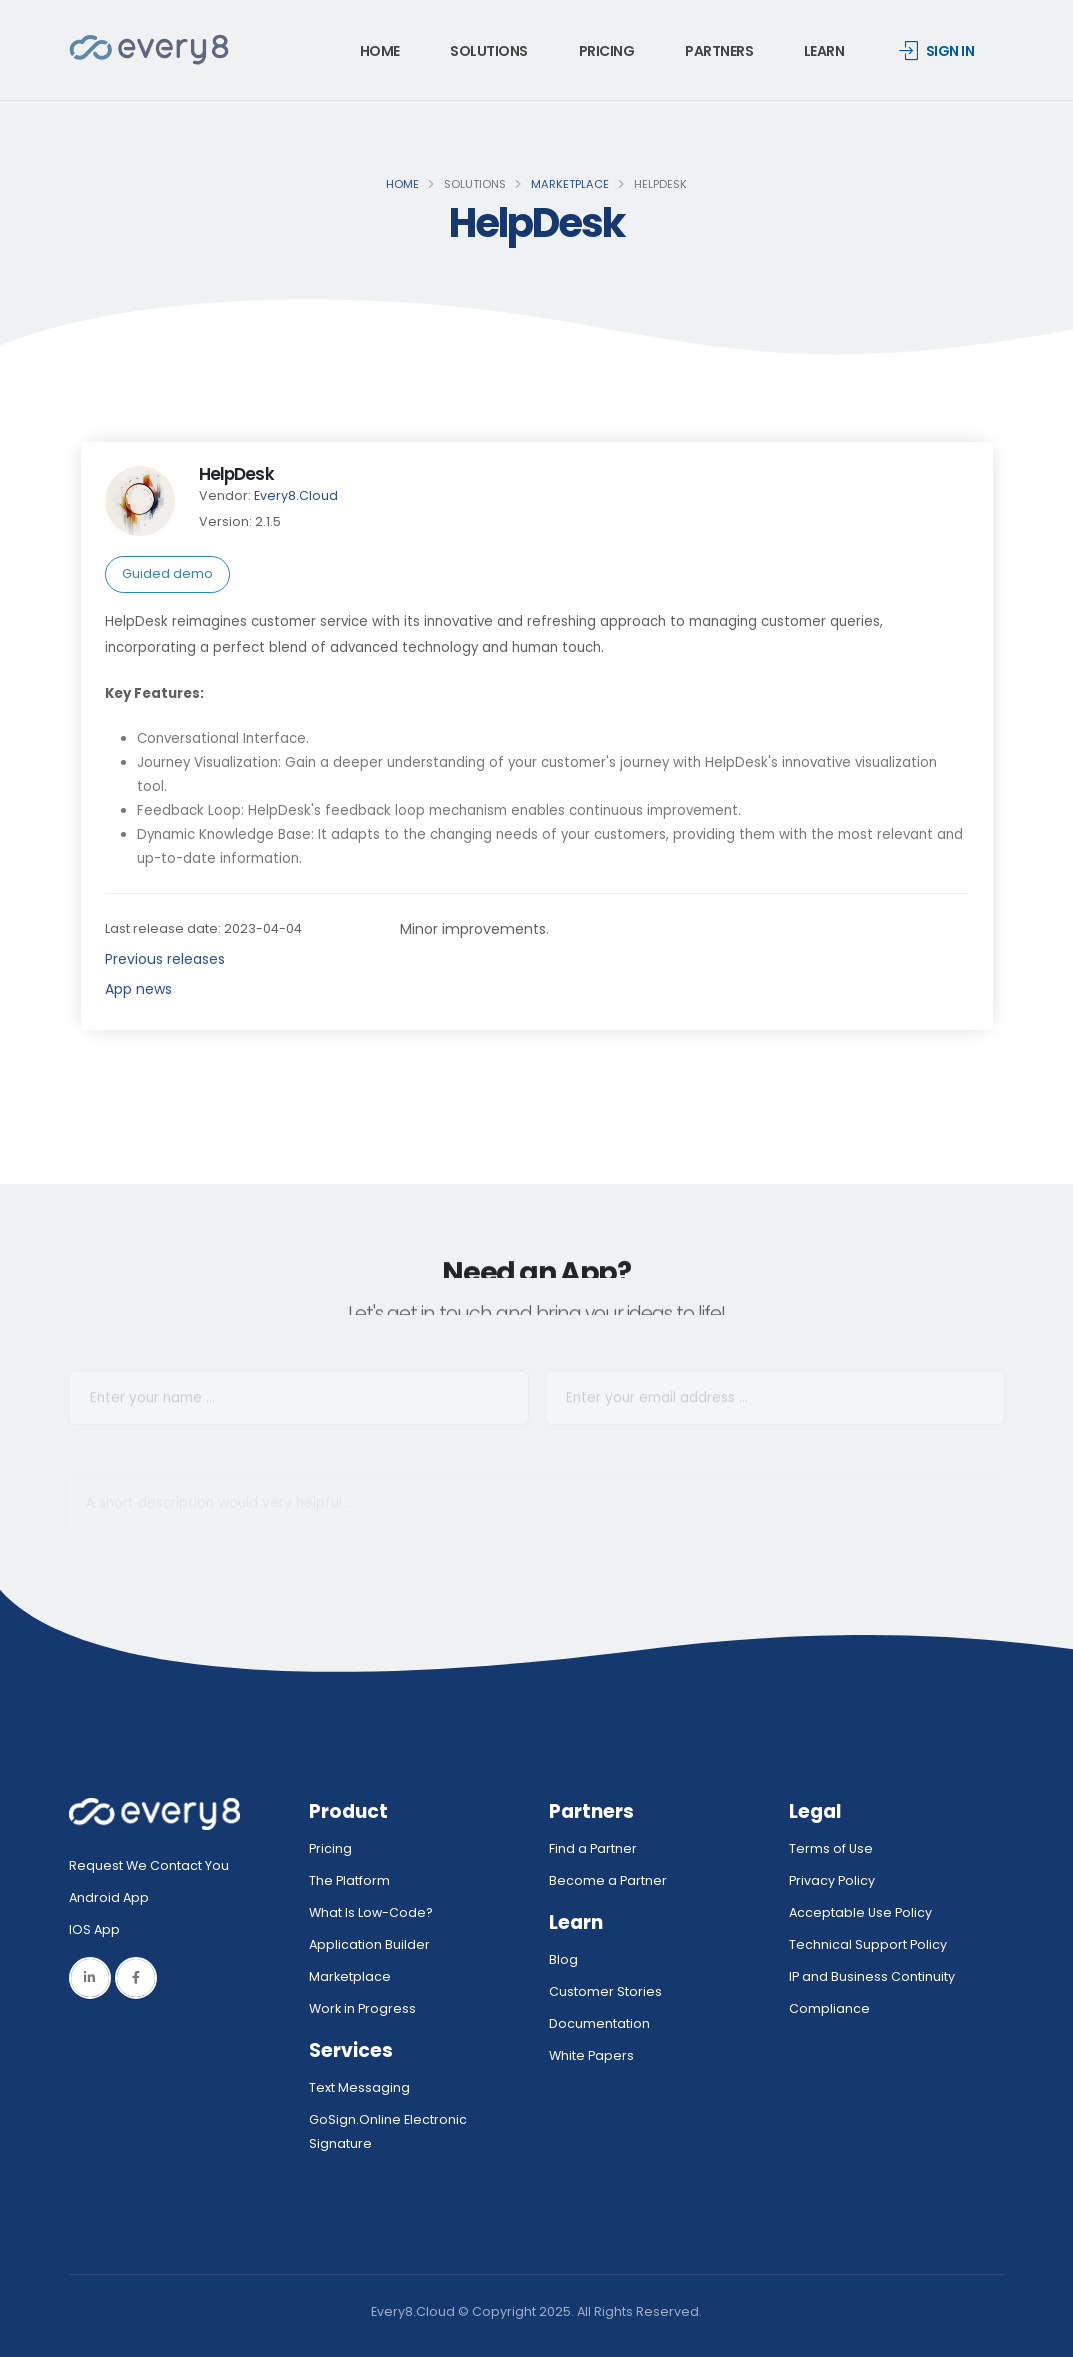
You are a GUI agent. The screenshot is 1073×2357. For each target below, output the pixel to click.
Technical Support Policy (868, 1944)
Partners (719, 51)
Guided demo (167, 573)
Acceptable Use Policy (860, 1912)
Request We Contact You (149, 1865)
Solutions (489, 51)
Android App (109, 1897)
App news (138, 989)
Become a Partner (608, 1880)
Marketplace (570, 184)
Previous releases (165, 959)
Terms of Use (831, 1848)
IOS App (99, 1929)
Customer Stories (605, 1991)
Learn (824, 51)
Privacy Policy (832, 1880)
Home (380, 51)
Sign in (936, 51)
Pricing (607, 51)
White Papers (591, 2055)
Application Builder (369, 1944)
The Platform (349, 1880)
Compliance (829, 2008)
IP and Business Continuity (872, 1976)
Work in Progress (362, 2008)
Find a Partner (593, 1848)
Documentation (599, 2023)
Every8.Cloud (296, 495)
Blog (563, 1959)
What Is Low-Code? (371, 1912)
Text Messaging (359, 2087)
